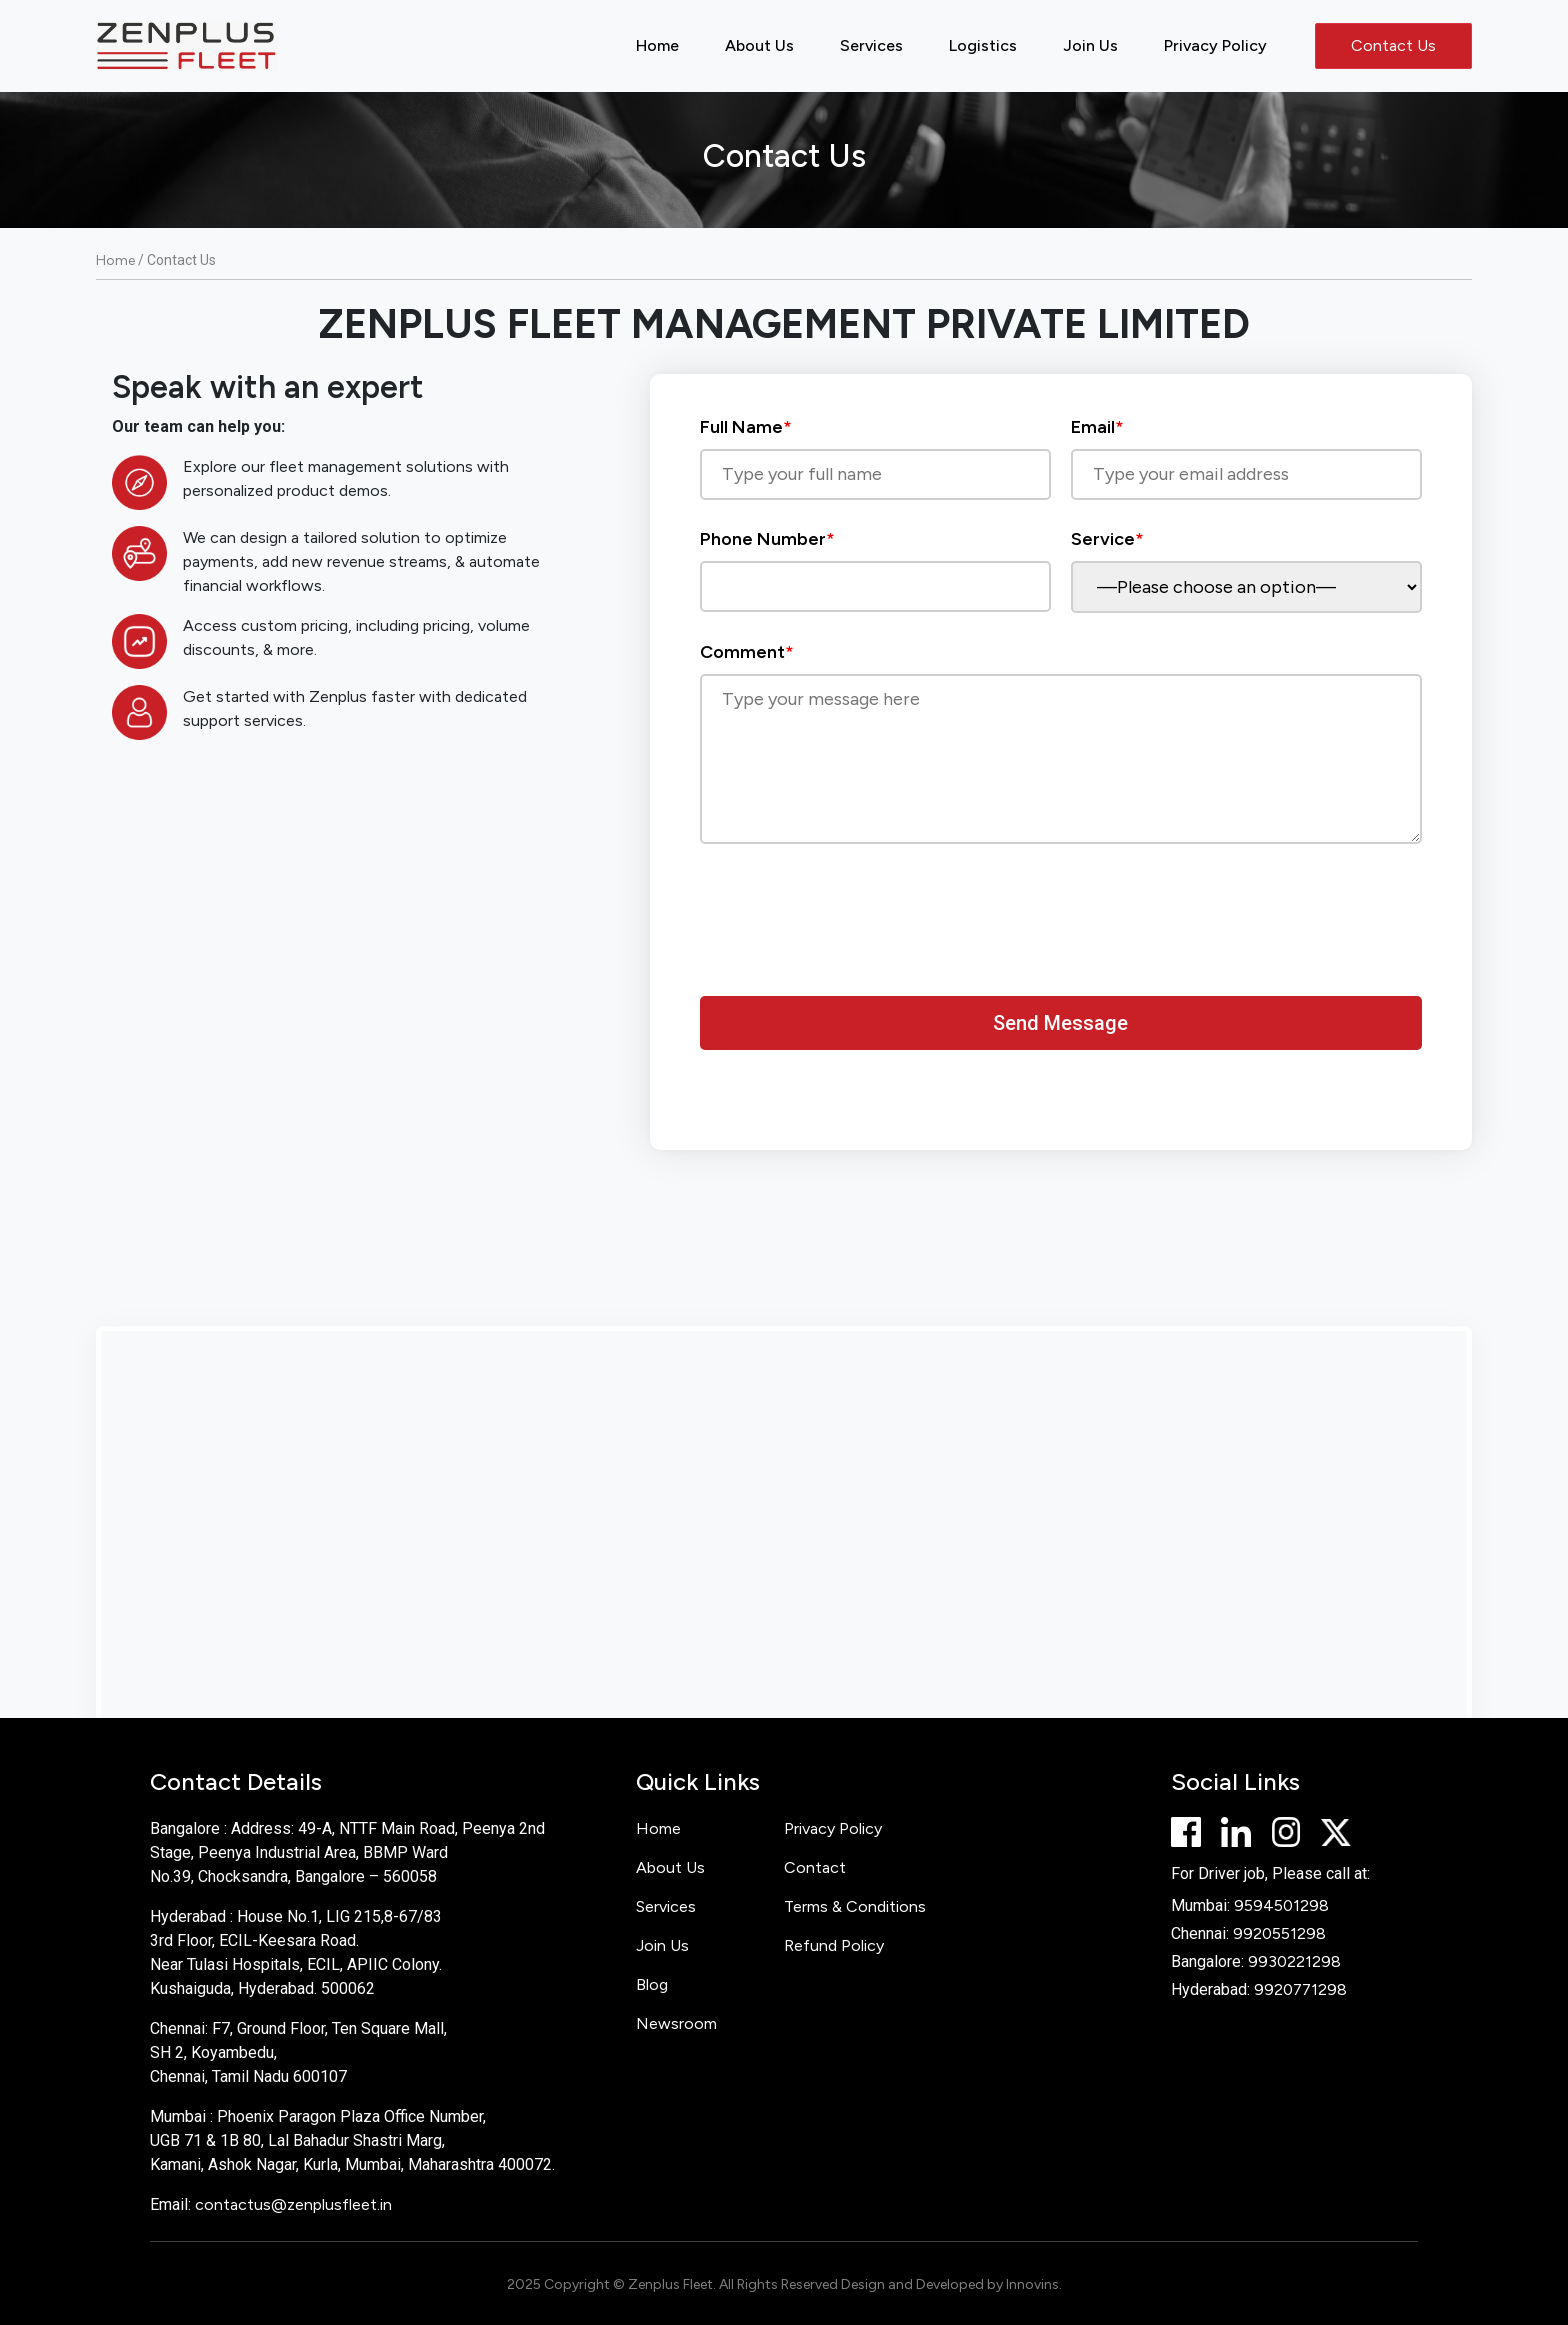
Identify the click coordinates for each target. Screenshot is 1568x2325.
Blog (652, 1984)
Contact (815, 1867)
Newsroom (676, 2023)
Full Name (875, 450)
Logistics (983, 45)
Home (657, 45)
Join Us (1090, 45)
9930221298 (1294, 1961)
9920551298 (1279, 1933)
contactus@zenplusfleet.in (293, 2204)
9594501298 (1281, 1905)
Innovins (1032, 2284)
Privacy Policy (1215, 45)
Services (871, 45)
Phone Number (875, 562)
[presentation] (852, 933)
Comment (1061, 745)
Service (1246, 563)
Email (1246, 450)
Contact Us (1393, 45)
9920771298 (1300, 1989)
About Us (759, 45)
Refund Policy (834, 1945)
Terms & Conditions (855, 1906)
